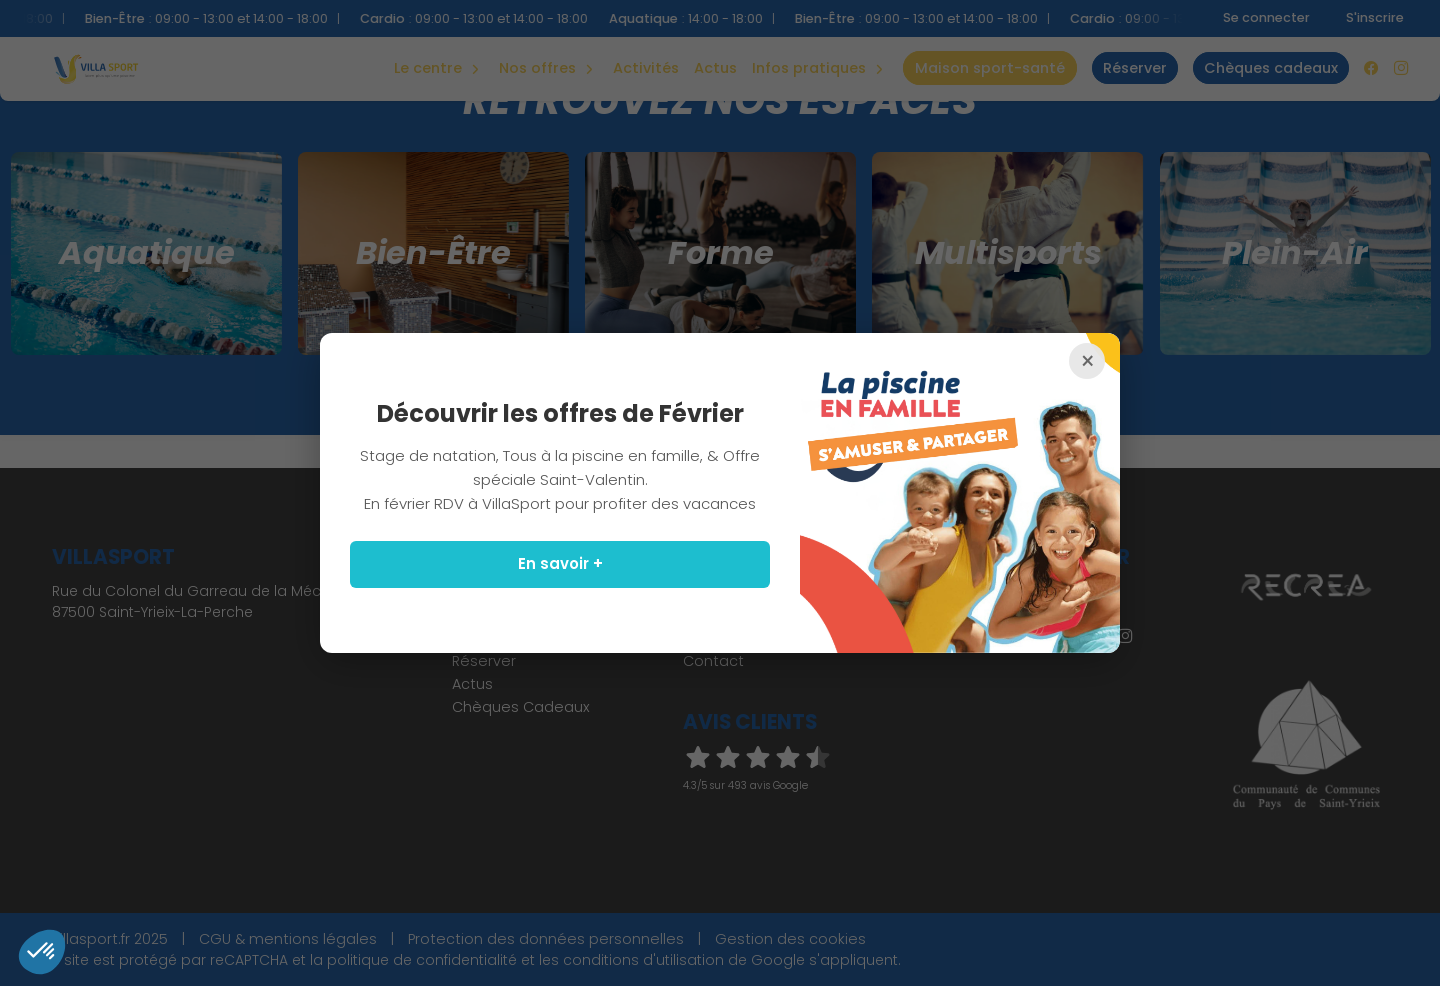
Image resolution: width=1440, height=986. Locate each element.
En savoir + (560, 563)
